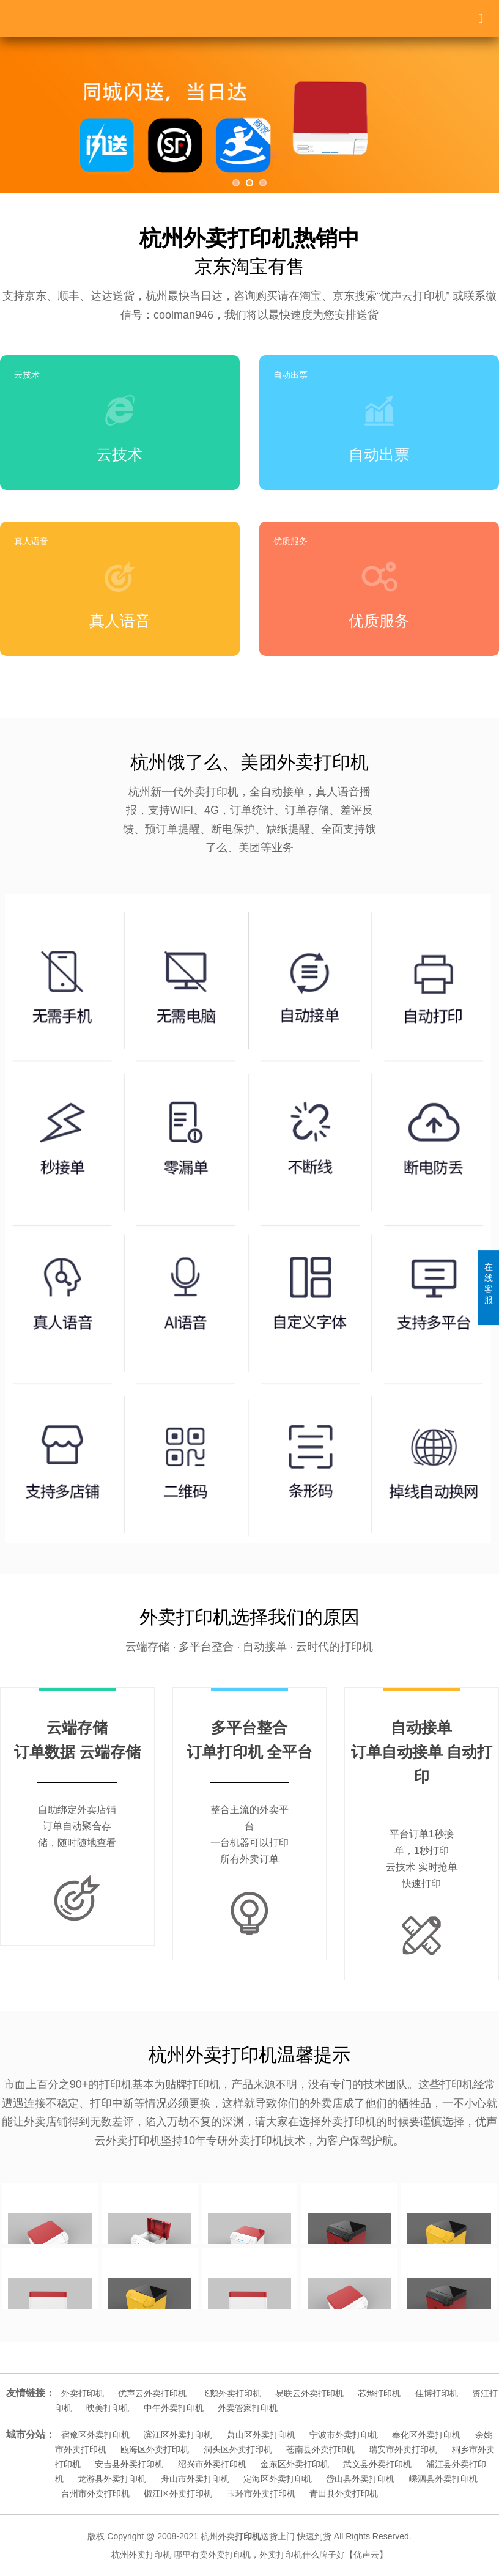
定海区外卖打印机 (277, 2479)
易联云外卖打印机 (309, 2393)
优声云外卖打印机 (152, 2393)
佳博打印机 (436, 2393)
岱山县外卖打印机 (360, 2479)
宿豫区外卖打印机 (95, 2435)
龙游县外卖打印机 (112, 2479)
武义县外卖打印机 (377, 2464)
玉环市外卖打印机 (261, 2493)
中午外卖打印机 (174, 2408)
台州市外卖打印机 (95, 2493)
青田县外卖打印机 (343, 2493)
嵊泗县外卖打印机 (443, 2479)
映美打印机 (107, 2408)
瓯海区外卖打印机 (154, 2449)
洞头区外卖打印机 (238, 2449)
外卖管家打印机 (248, 2408)
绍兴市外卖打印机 (212, 2464)
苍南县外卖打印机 (320, 2449)
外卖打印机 (82, 2393)
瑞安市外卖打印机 (403, 2449)
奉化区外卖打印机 (426, 2435)
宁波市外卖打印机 (343, 2435)
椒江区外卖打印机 (178, 2493)
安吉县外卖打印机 (129, 2464)
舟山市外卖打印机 (195, 2479)
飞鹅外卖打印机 (231, 2393)
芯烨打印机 (379, 2393)
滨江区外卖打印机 (178, 2435)
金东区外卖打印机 (295, 2464)
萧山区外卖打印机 (261, 2435)
